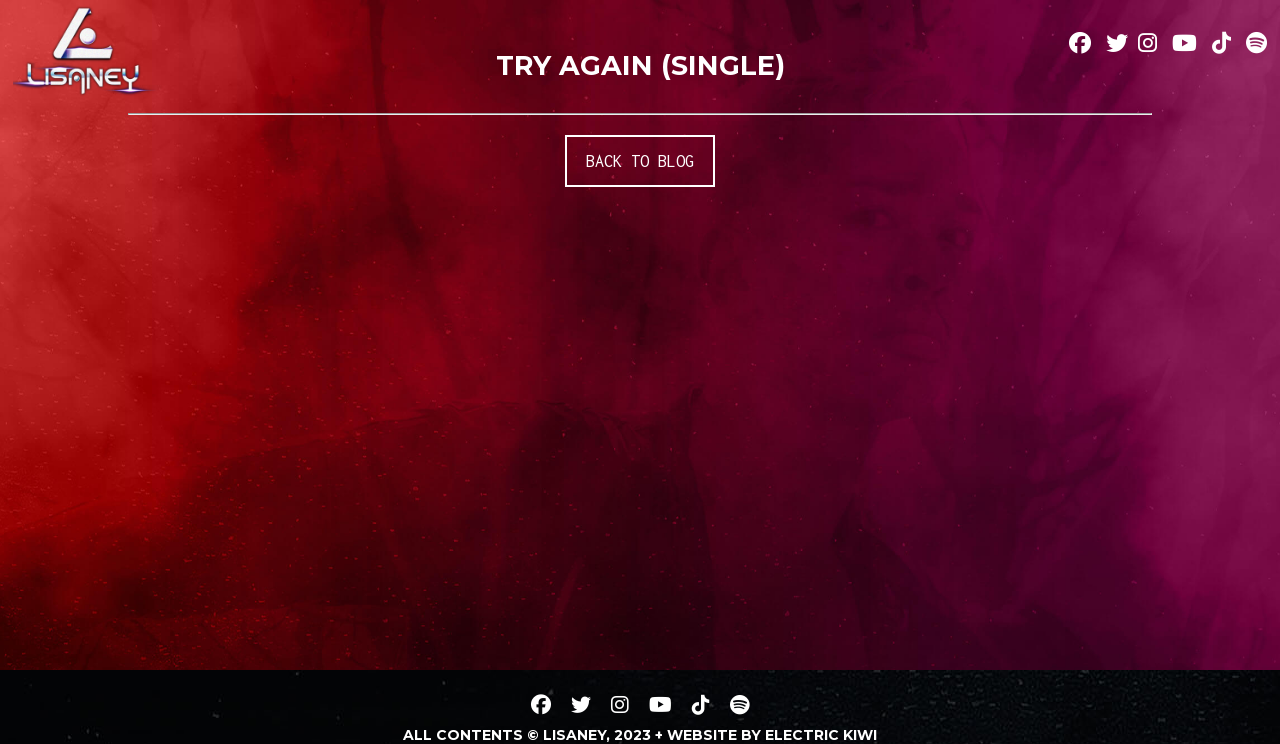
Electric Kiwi (821, 735)
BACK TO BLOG (640, 161)
